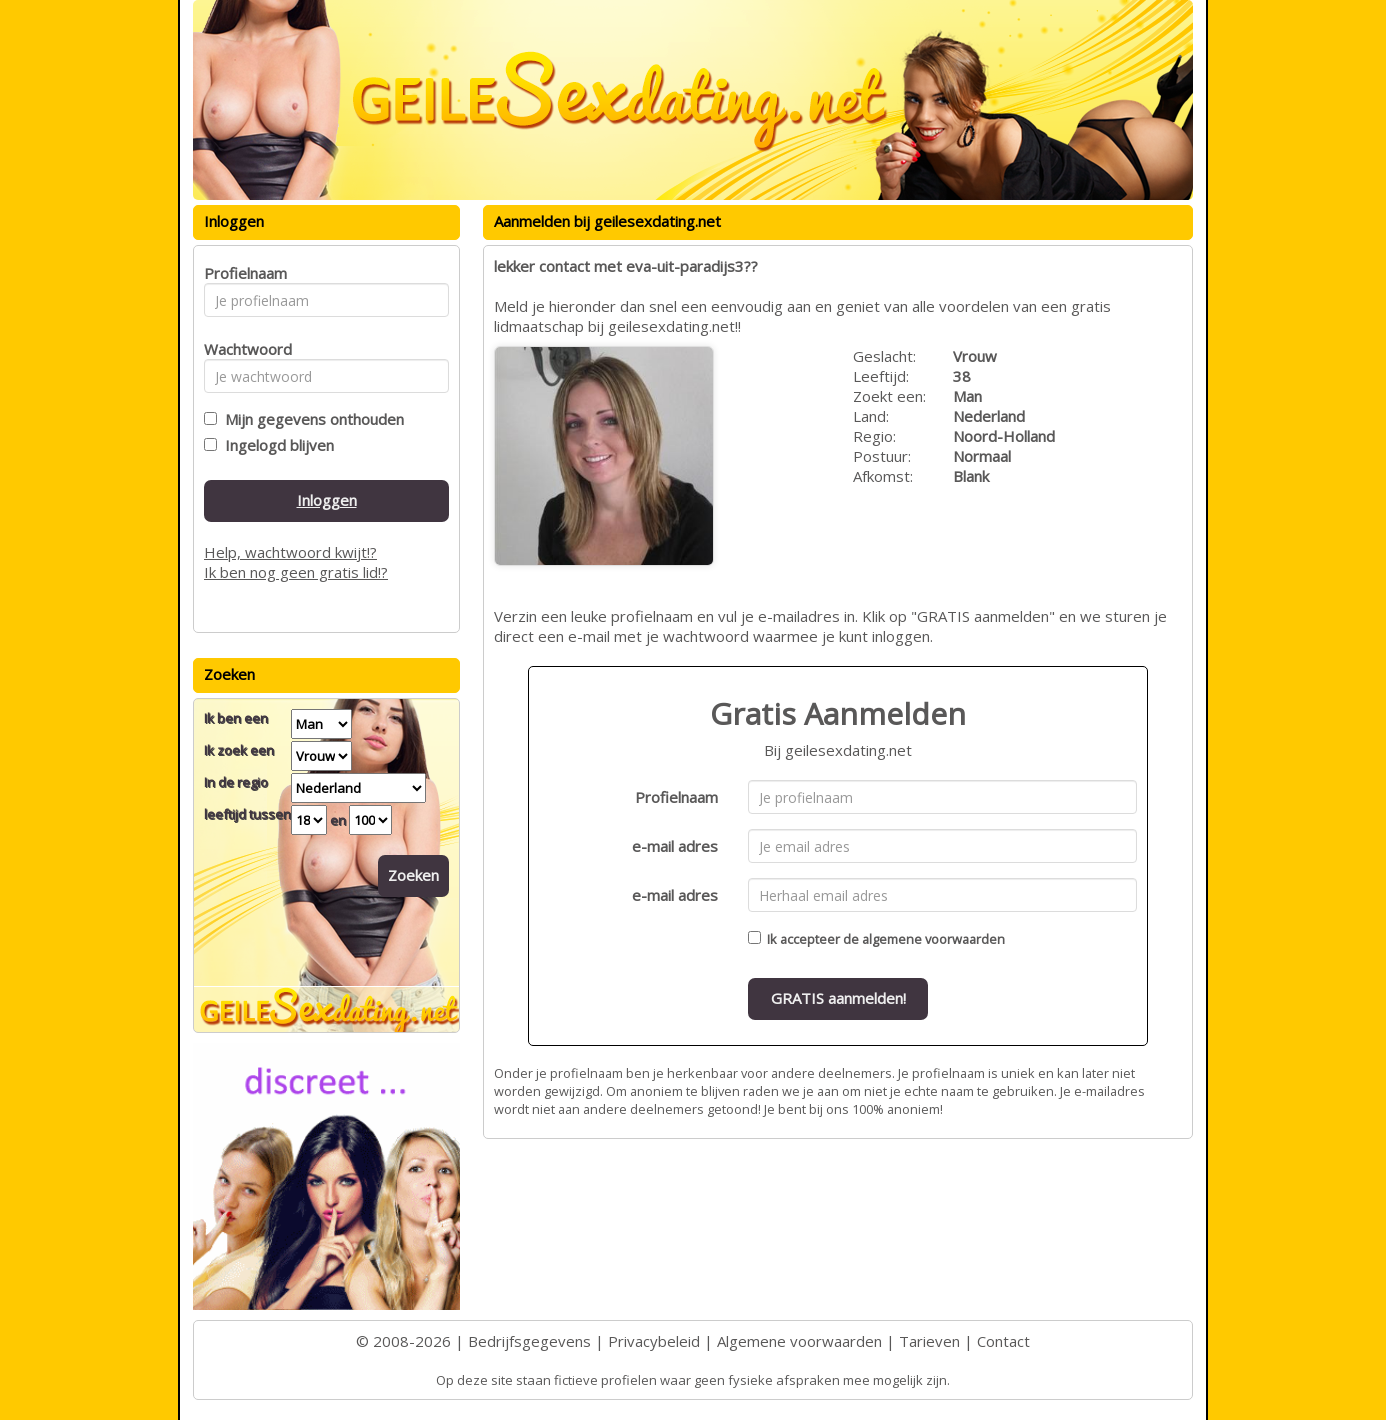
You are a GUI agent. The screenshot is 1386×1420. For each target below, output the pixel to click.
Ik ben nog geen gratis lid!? (296, 572)
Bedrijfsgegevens (529, 1341)
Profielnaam (676, 797)
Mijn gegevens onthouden (310, 419)
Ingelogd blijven (275, 445)
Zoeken (413, 875)
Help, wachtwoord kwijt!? (290, 552)
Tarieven (929, 1341)
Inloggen (327, 500)
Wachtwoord (242, 349)
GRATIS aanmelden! (838, 998)
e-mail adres (675, 846)
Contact (1003, 1341)
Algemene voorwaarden (799, 1341)
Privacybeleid (654, 1341)
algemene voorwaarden (933, 939)
